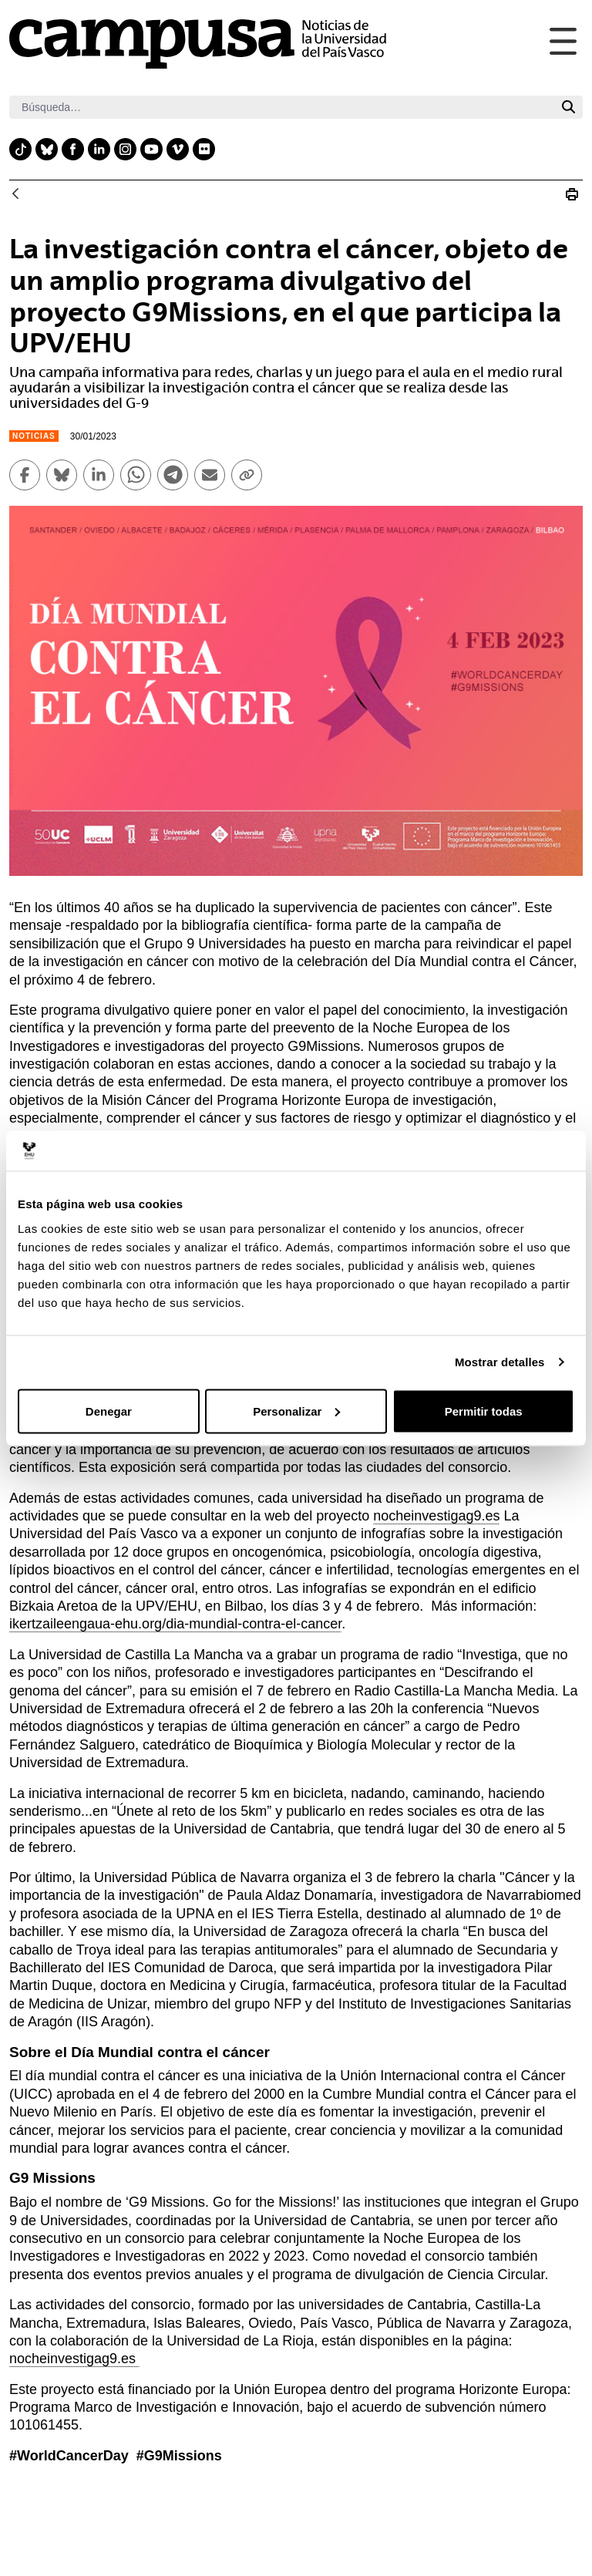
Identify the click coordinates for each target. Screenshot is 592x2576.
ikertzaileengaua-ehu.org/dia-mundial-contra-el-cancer (175, 1623)
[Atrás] (15, 195)
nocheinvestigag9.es (436, 1516)
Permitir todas (484, 1410)
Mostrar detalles (500, 1362)
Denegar (109, 1410)
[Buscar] (281, 107)
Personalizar (296, 1410)
